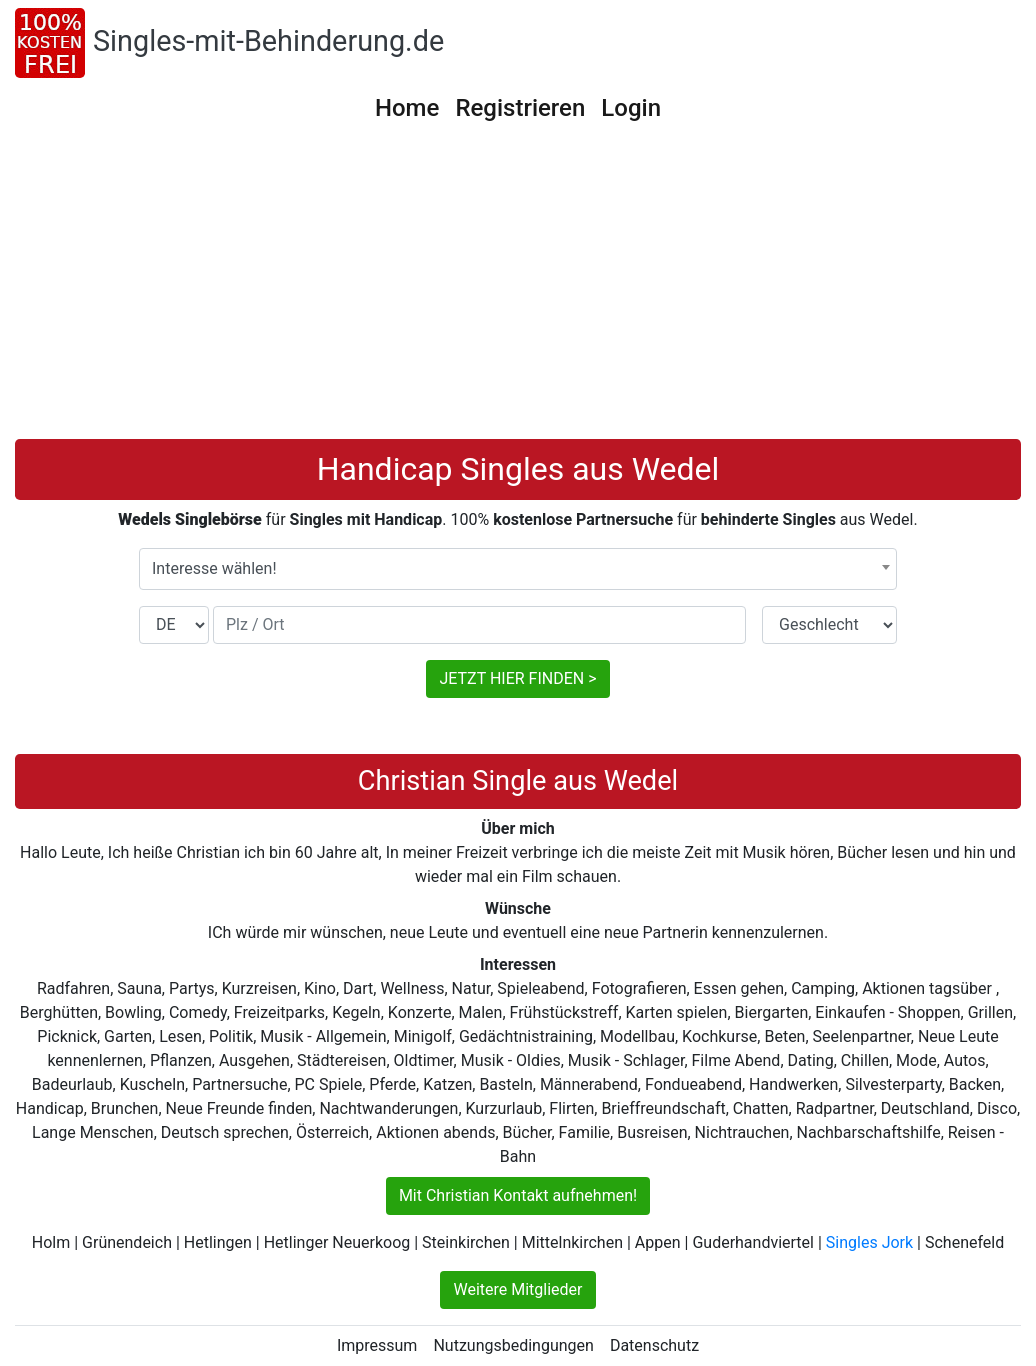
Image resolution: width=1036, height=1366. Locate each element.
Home (407, 108)
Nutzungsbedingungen (513, 1345)
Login (631, 108)
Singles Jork (869, 1242)
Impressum (377, 1345)
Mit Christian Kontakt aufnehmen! (518, 1195)
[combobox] (518, 569)
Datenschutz (654, 1345)
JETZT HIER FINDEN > (517, 678)
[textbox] (518, 569)
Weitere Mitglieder (517, 1289)
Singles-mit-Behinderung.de (268, 41)
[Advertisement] (518, 289)
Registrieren (520, 108)
